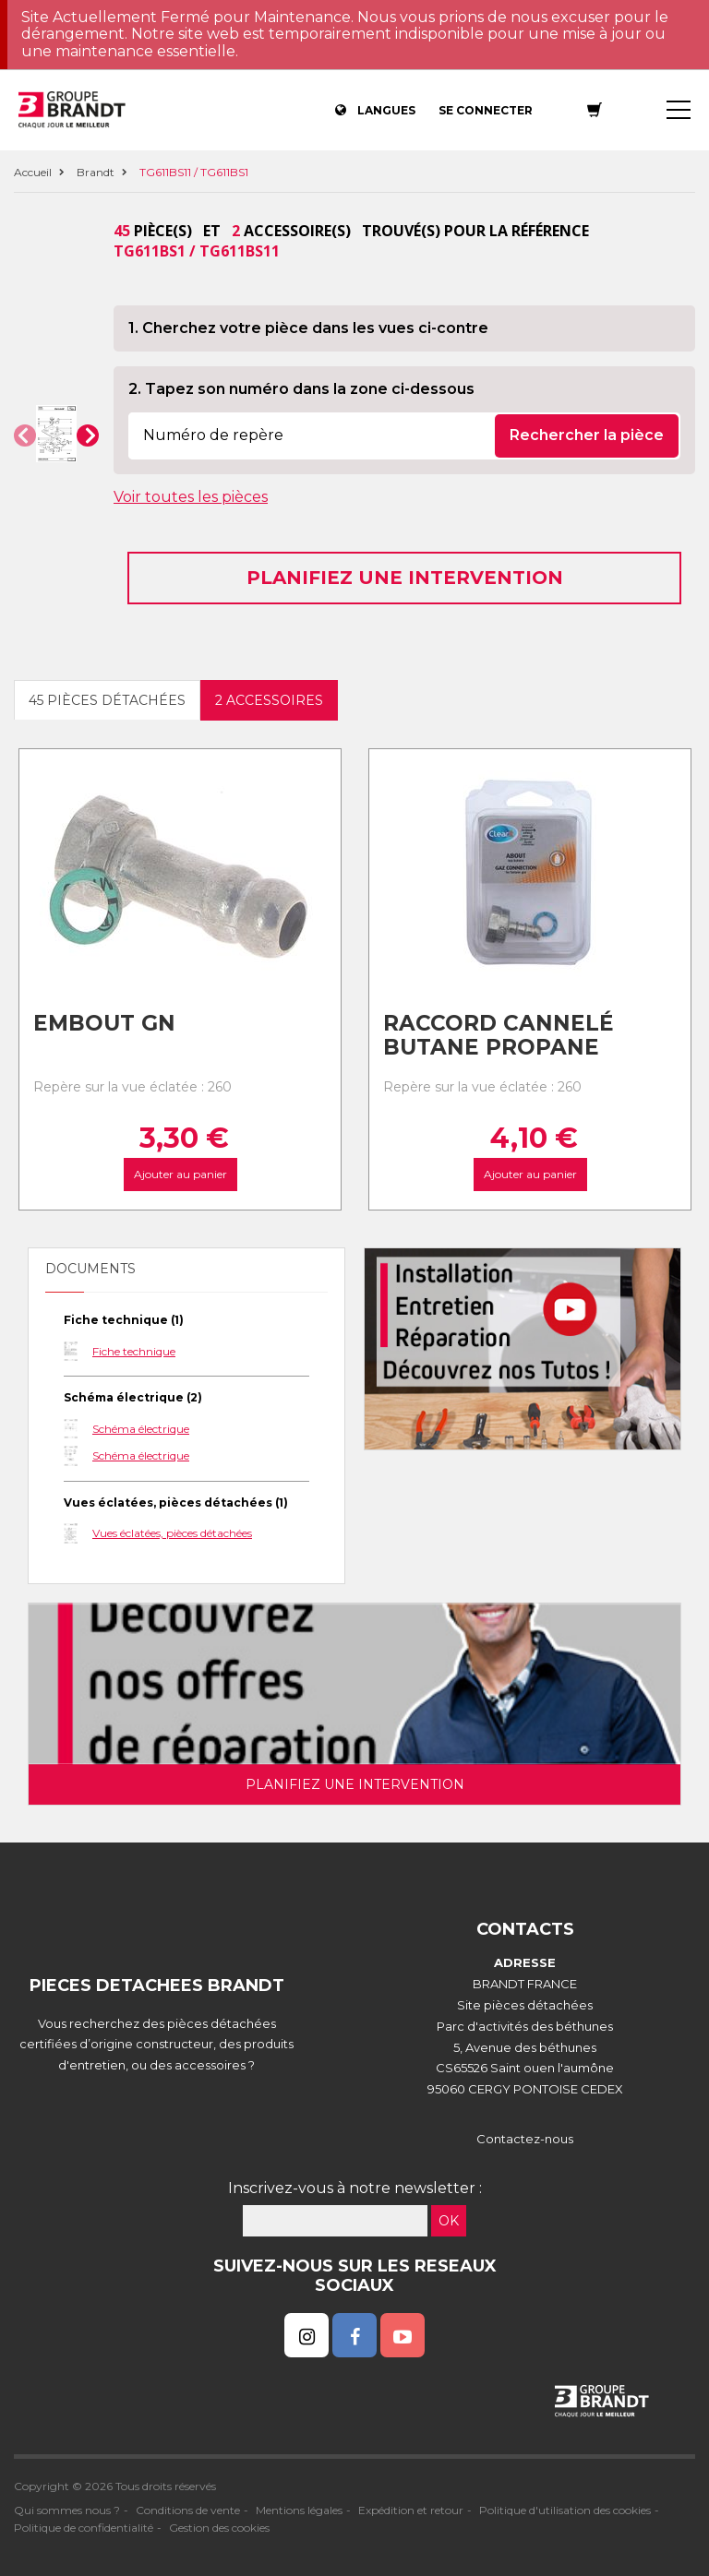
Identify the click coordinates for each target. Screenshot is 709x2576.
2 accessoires (269, 700)
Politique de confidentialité (83, 2527)
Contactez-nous (524, 2138)
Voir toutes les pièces (191, 497)
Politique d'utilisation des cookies (565, 2510)
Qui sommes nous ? (67, 2510)
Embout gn (104, 1023)
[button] (25, 435)
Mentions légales (299, 2510)
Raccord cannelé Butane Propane (498, 1035)
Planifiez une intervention (404, 577)
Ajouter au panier (179, 1175)
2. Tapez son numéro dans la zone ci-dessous (301, 389)
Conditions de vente (188, 2510)
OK (449, 2220)
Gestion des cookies (219, 2527)
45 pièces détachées (107, 700)
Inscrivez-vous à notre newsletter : (355, 2188)
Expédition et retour (410, 2510)
